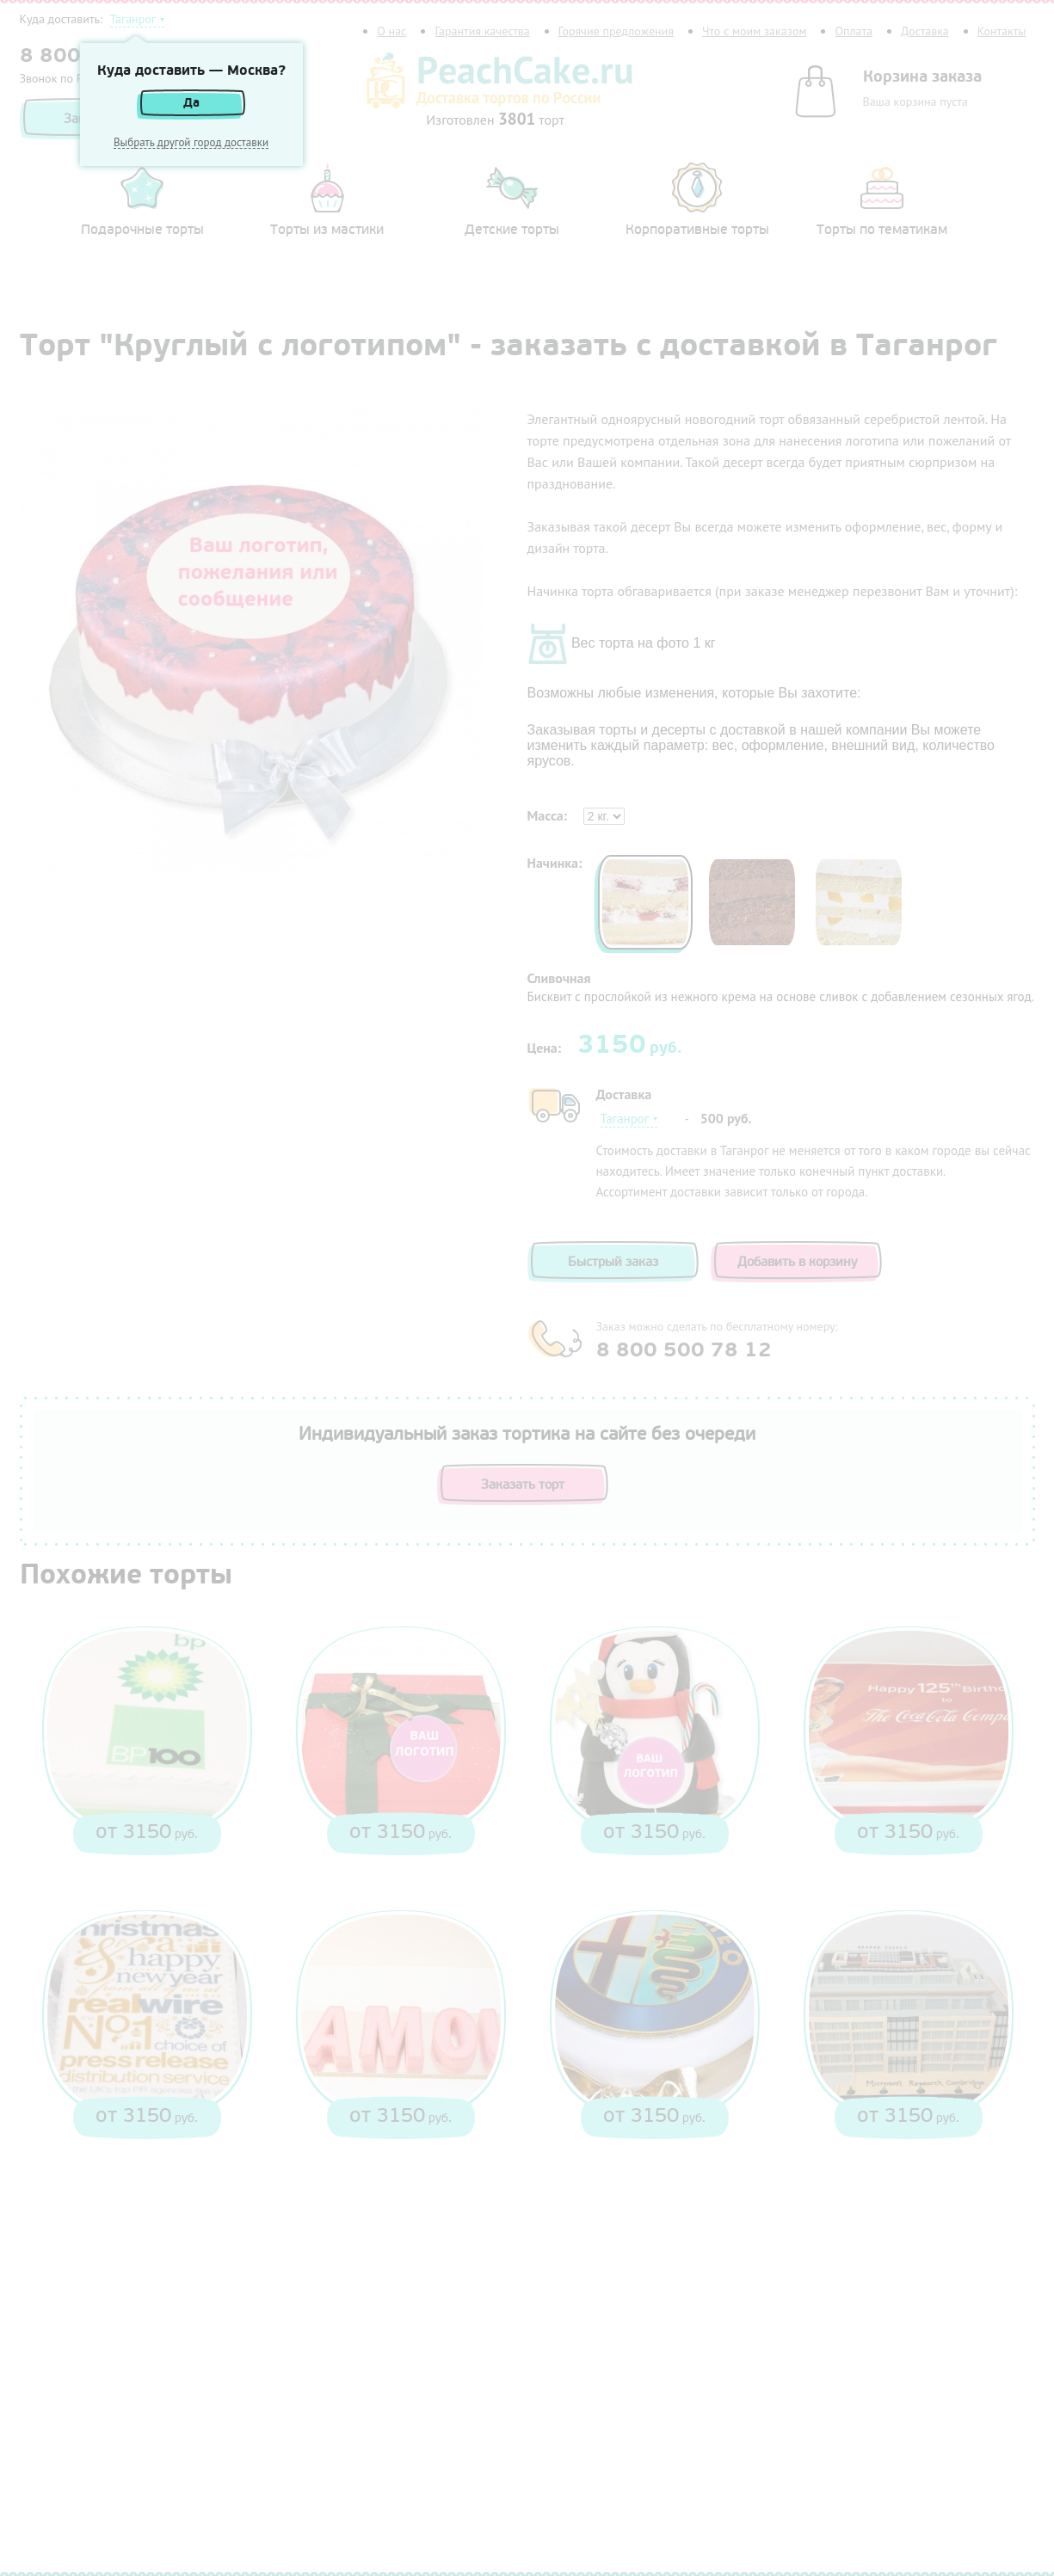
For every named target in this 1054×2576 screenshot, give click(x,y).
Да (191, 103)
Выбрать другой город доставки (191, 143)
